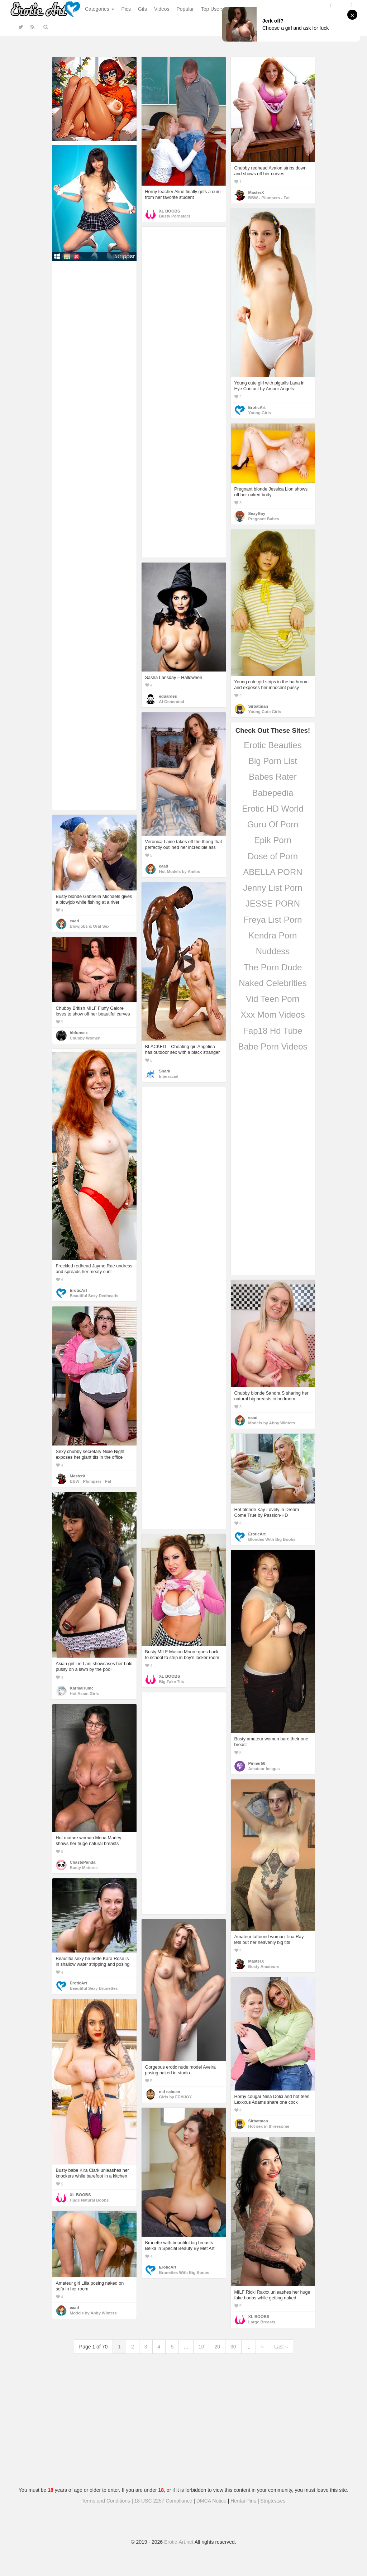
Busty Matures (84, 1867)
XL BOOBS (169, 211)
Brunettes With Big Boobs (184, 2272)
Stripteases (272, 2501)
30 (233, 2347)
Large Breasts (262, 2322)
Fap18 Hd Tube (272, 1031)
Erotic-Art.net (179, 2542)
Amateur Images (264, 1769)
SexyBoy (257, 513)
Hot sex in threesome (269, 2126)
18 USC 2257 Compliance (163, 2501)
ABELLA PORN (272, 872)
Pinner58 (257, 1763)
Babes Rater (272, 777)
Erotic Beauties (272, 745)
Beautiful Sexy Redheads (94, 1296)
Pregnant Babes (263, 519)
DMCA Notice (211, 2501)
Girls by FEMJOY (175, 2097)
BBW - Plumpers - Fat (269, 198)
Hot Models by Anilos (179, 871)
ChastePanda (83, 1862)
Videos (162, 9)
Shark (164, 1071)
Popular (185, 9)
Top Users (212, 9)
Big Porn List (272, 761)
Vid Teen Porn (273, 999)
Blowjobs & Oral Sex (90, 926)
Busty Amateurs (263, 1966)
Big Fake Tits (171, 1681)
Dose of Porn (273, 856)
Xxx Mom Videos (272, 1014)
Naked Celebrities (272, 983)
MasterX (256, 192)
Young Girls (259, 413)
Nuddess (273, 951)
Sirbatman (258, 706)
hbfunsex (79, 1033)
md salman (169, 2091)
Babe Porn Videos (272, 1046)
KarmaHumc (82, 1688)
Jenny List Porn (272, 888)
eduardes (168, 696)
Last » (281, 2347)
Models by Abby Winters (271, 1423)
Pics (126, 9)
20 (217, 2347)
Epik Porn (272, 840)
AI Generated (172, 701)
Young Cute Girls (264, 711)
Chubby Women (85, 1038)
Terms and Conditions (106, 2501)
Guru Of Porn (273, 824)
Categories (99, 9)
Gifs (142, 9)
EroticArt (257, 407)
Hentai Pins (243, 2501)
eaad (163, 866)
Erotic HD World (273, 808)
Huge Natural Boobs (89, 2200)
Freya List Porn (273, 919)
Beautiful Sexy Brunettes (94, 1988)
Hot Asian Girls (84, 1693)
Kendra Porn (273, 935)
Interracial (168, 1076)
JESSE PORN (273, 903)
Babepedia (273, 793)
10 (201, 2347)
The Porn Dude (273, 967)
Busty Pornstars (175, 216)
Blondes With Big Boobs (272, 1539)
